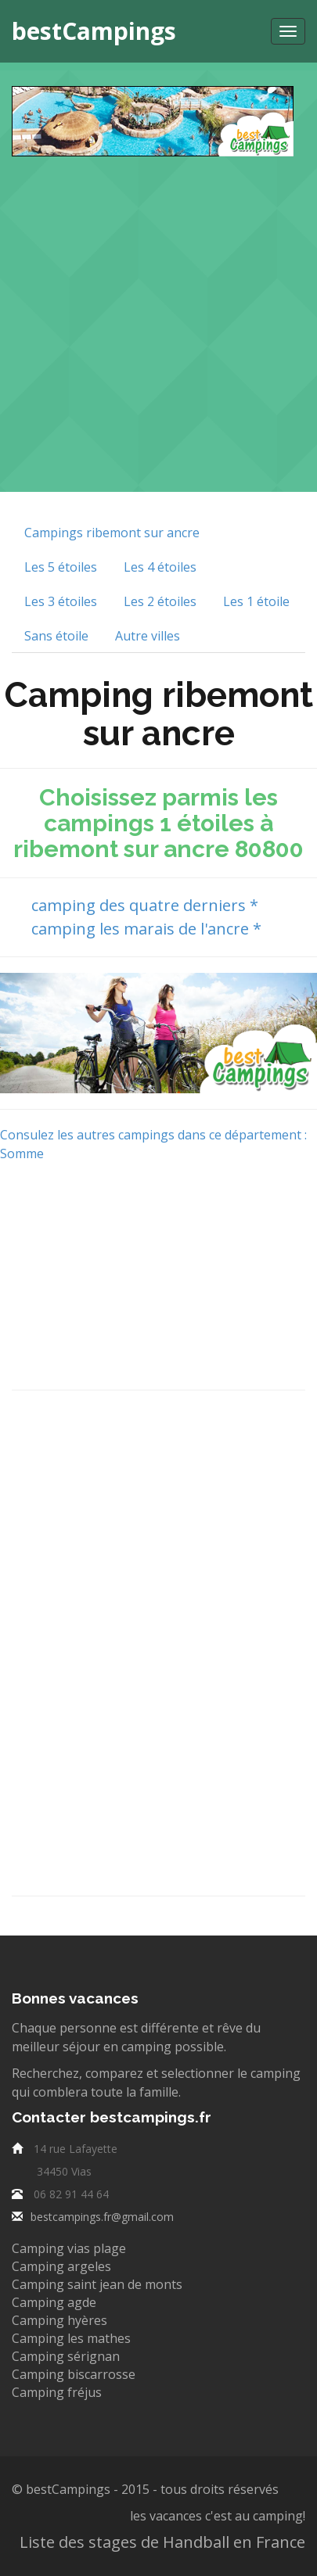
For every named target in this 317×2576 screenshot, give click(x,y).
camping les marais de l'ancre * (144, 928)
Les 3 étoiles (60, 601)
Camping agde (54, 2302)
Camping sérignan (66, 2356)
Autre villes (147, 635)
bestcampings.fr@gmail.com (102, 2216)
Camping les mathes (71, 2338)
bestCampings (94, 31)
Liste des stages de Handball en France (162, 2542)
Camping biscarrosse (73, 2374)
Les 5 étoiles (60, 567)
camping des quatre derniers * (142, 905)
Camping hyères (59, 2320)
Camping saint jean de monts (97, 2284)
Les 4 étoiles (160, 567)
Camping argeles (61, 2266)
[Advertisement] (158, 314)
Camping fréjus (57, 2392)
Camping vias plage (69, 2248)
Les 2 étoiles (160, 601)
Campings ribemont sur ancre (112, 532)
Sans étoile (56, 635)
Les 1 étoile (256, 601)
